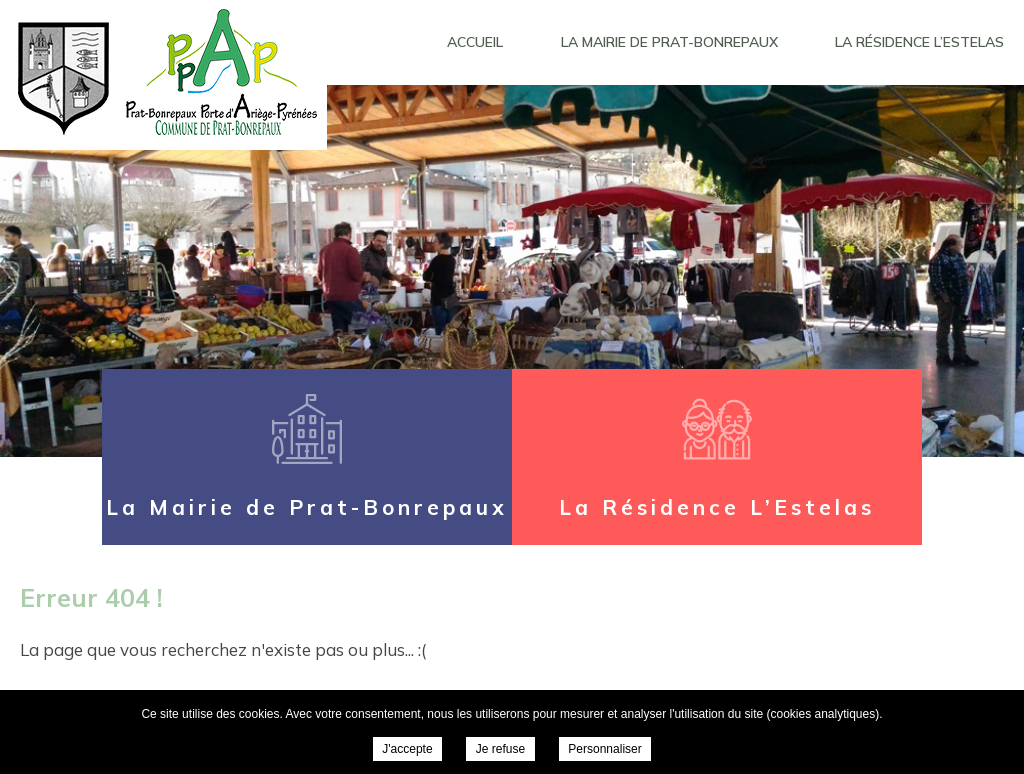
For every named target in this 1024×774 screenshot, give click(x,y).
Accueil (475, 42)
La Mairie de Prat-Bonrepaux (669, 42)
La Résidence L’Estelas (919, 42)
